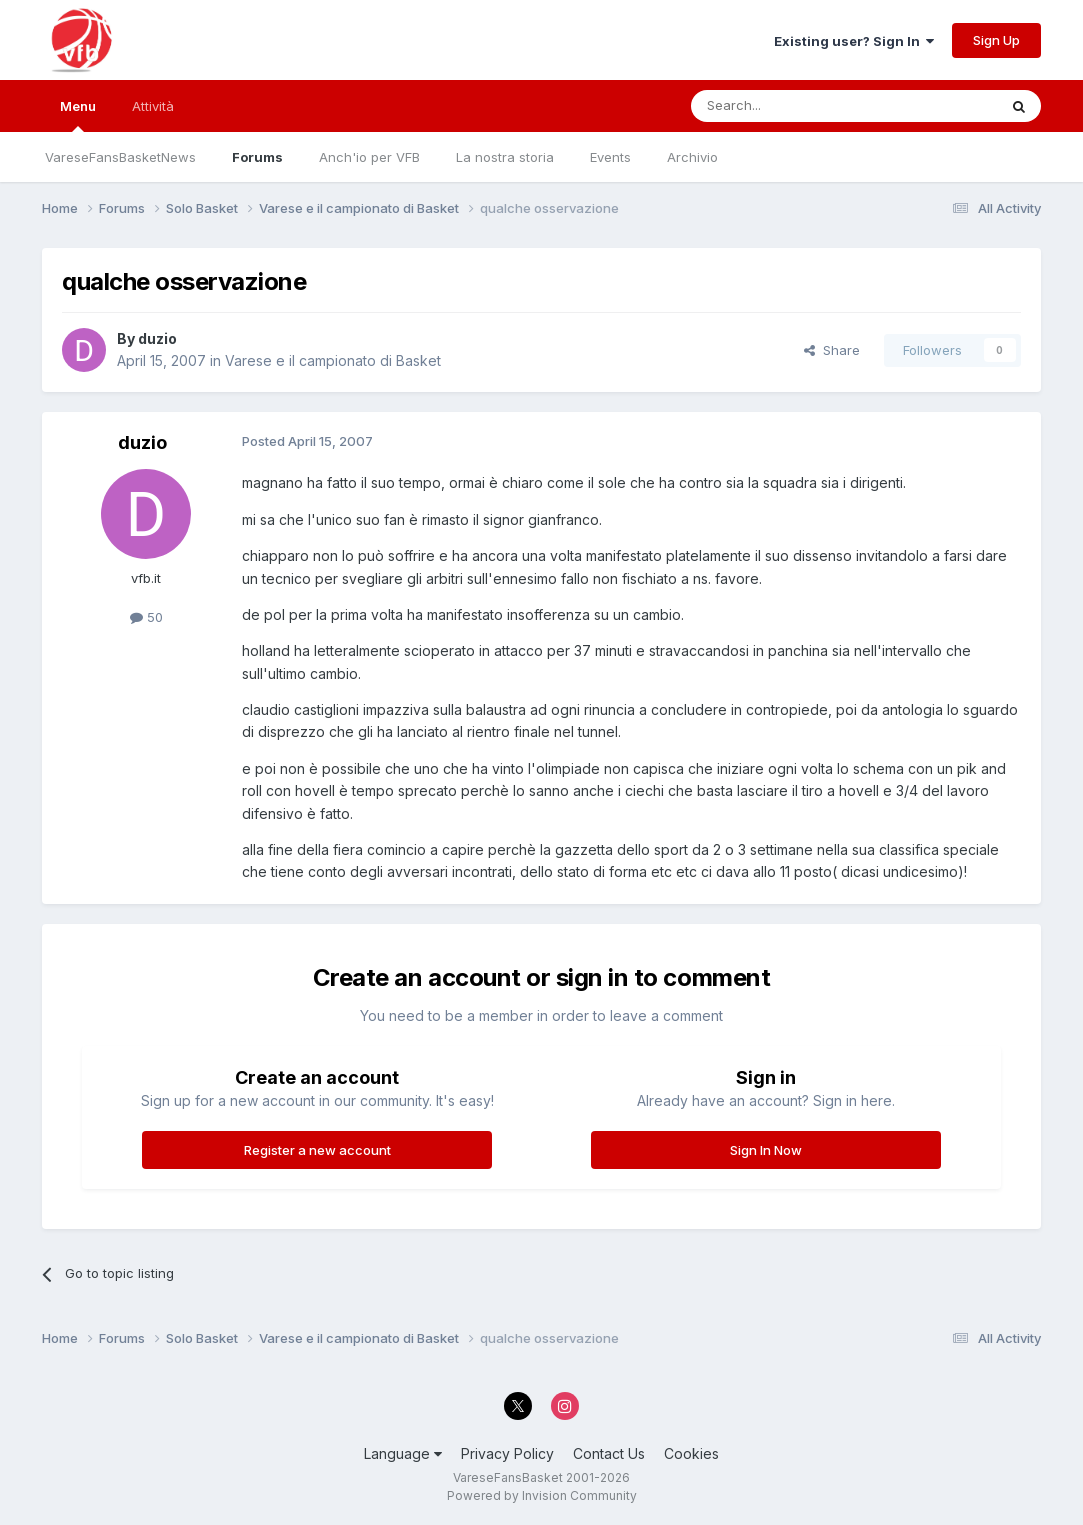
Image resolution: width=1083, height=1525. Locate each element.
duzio (157, 338)
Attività (153, 106)
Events (610, 157)
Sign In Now (766, 1150)
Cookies (691, 1453)
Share (832, 350)
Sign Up (996, 40)
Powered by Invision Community (542, 1495)
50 (146, 617)
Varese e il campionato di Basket (333, 360)
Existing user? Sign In (854, 41)
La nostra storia (505, 157)
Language (403, 1453)
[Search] (793, 106)
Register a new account (317, 1150)
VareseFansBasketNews (120, 157)
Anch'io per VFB (369, 157)
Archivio (692, 157)
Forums (257, 157)
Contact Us (609, 1453)
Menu (78, 115)
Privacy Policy (507, 1453)
